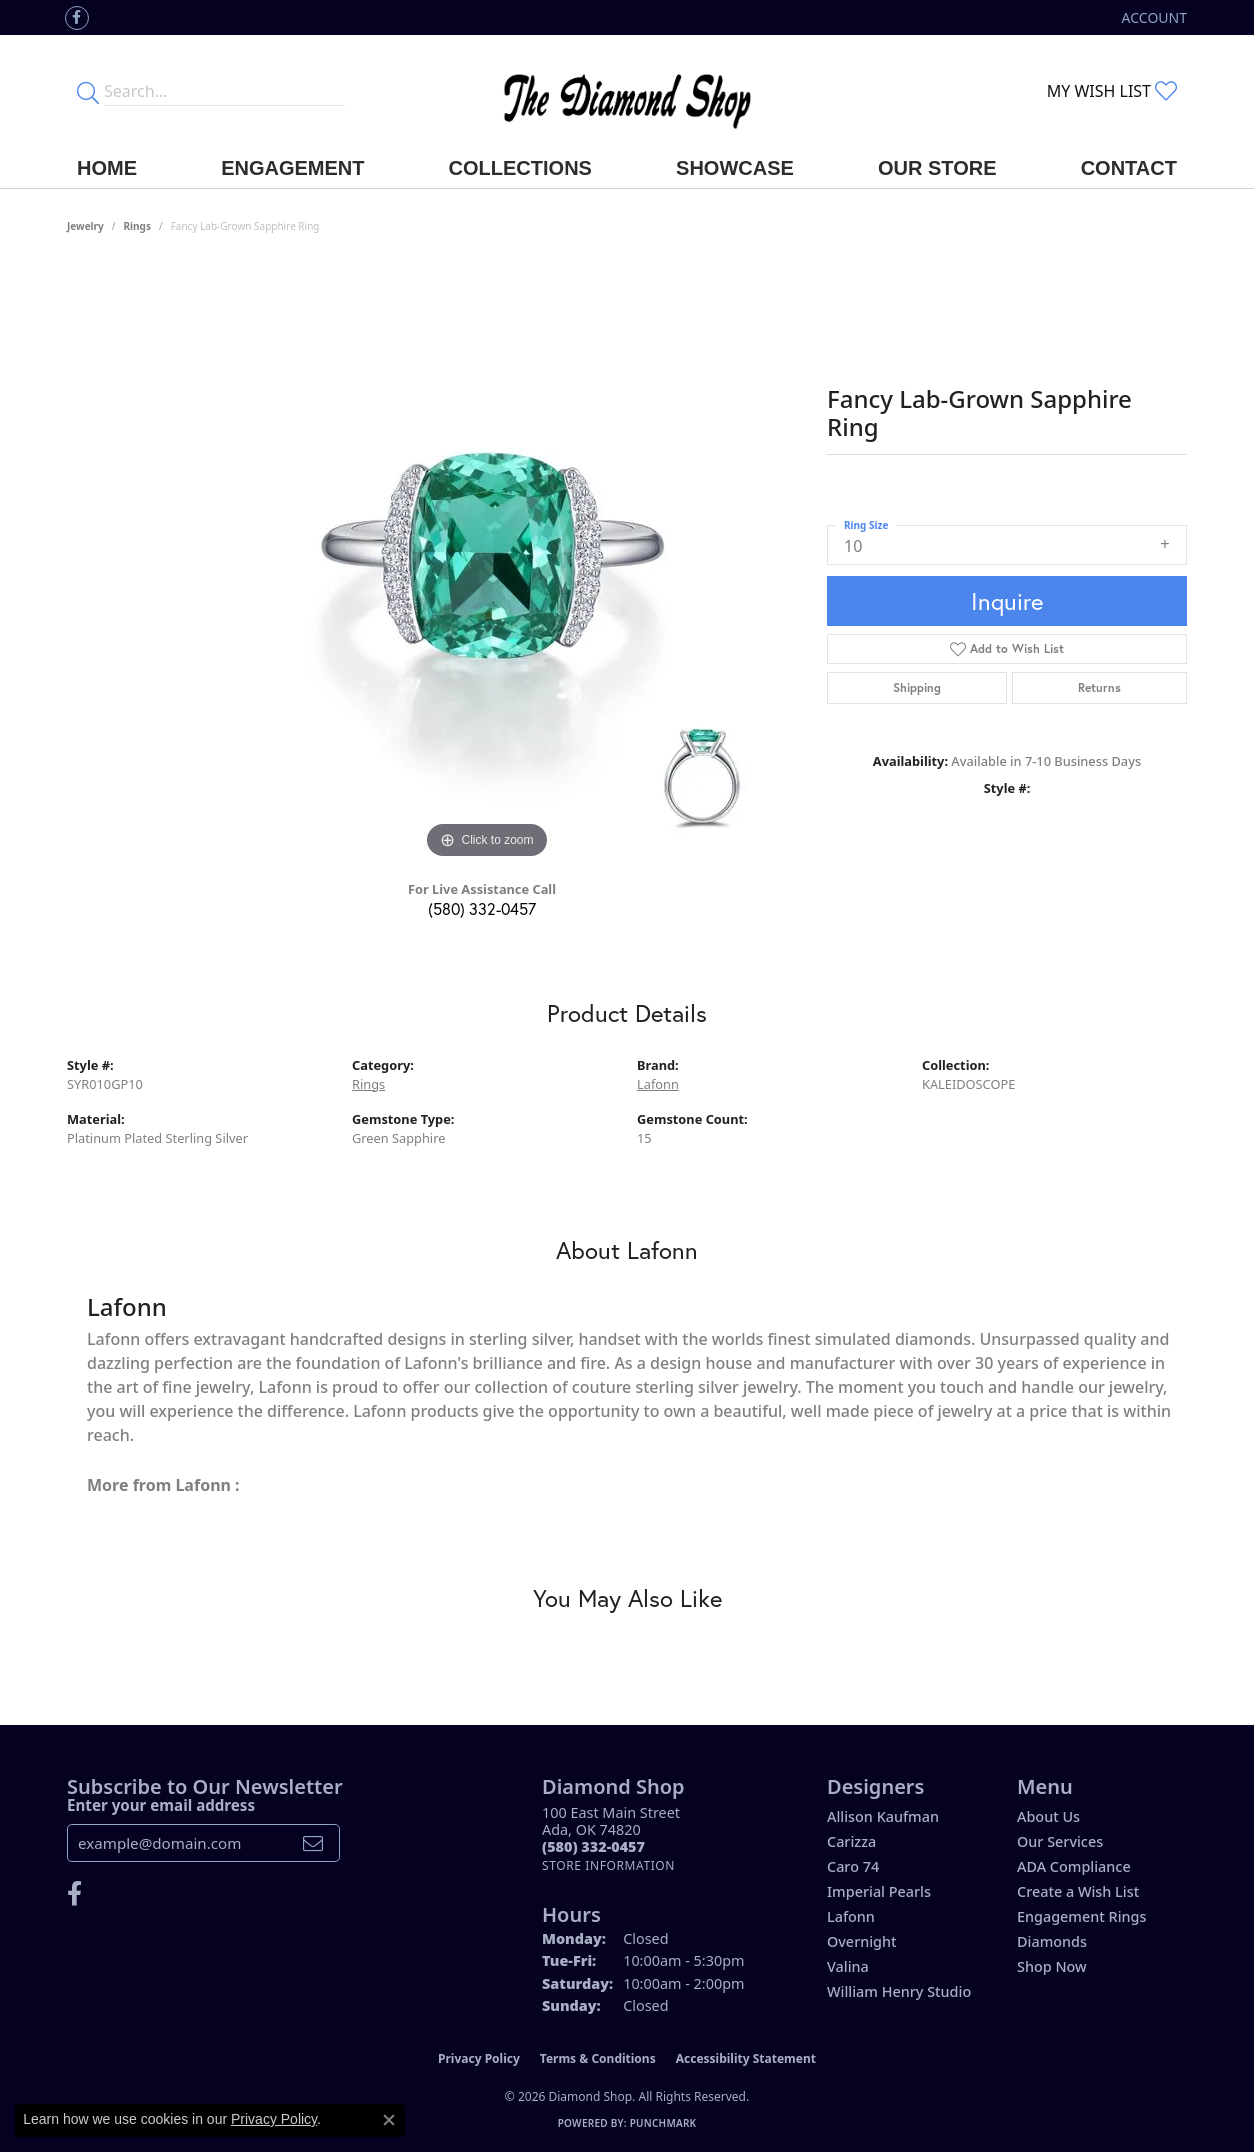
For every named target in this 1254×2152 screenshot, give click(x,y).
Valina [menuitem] (848, 1966)
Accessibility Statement (746, 2058)
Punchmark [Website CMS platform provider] (663, 2123)
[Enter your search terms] (224, 91)
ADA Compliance (1074, 1866)
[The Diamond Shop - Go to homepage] (627, 91)
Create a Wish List (1078, 1891)
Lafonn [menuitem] (851, 1916)
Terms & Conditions (598, 2058)
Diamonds (1052, 1941)
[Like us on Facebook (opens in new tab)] (77, 18)
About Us (1048, 1816)
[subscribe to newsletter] (313, 1843)
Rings (137, 226)
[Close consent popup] (389, 2120)
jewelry (85, 226)
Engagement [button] (292, 168)
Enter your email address (161, 1805)
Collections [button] (520, 168)
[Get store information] (608, 1865)
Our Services (1060, 1841)
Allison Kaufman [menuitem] (883, 1816)
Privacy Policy (479, 2058)
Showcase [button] (735, 168)
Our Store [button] (937, 168)
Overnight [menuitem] (862, 1941)
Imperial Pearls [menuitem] (879, 1891)
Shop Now (1052, 1966)
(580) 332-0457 (482, 908)
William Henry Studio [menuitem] (899, 1991)
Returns (1099, 687)
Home (107, 168)
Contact (1129, 168)
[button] (1152, 17)
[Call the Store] (593, 1846)
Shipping (917, 687)
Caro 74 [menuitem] (853, 1866)
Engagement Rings (1081, 1916)
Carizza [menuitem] (851, 1841)
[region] (487, 564)
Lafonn (658, 1084)
